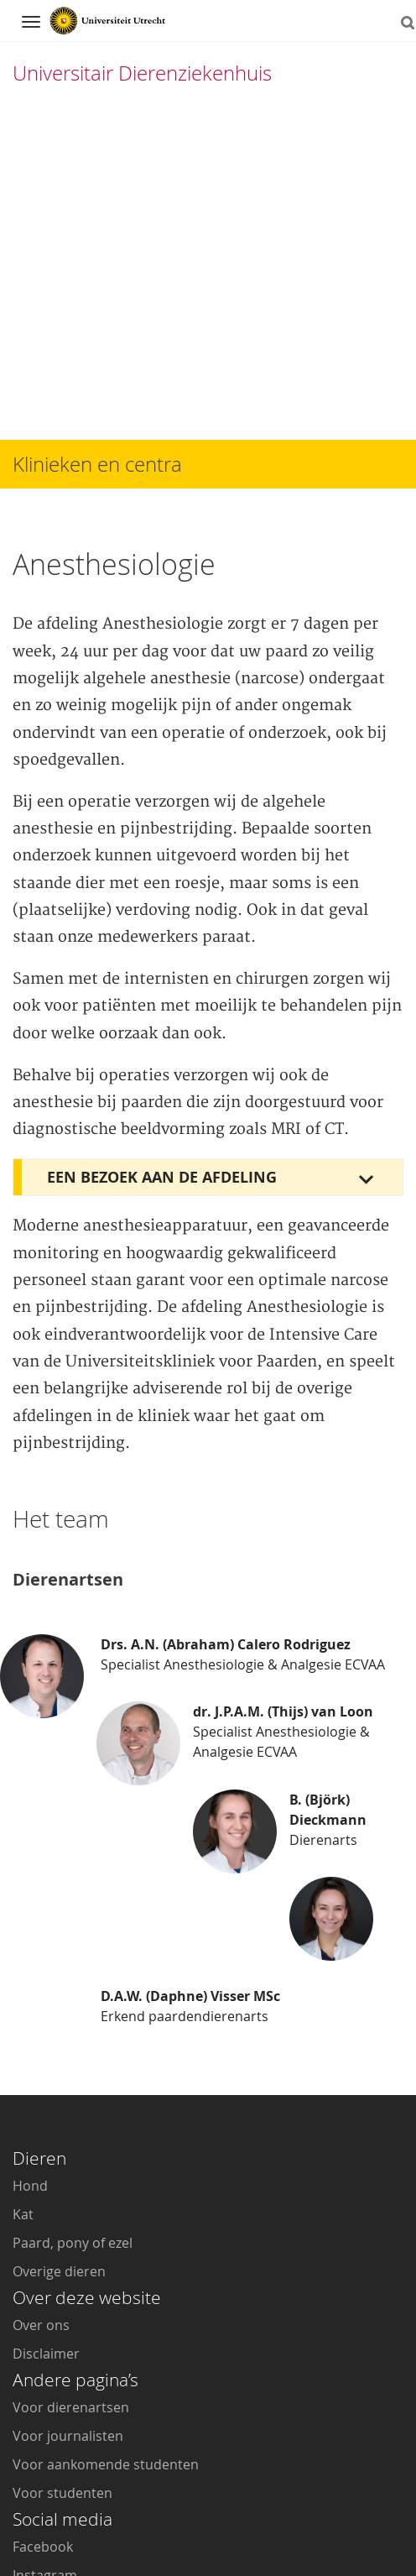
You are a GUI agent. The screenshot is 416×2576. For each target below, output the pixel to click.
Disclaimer (46, 2093)
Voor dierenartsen (71, 2147)
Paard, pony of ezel (73, 1982)
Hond (30, 1925)
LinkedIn (39, 2372)
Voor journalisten (68, 2175)
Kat (23, 1954)
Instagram (45, 2315)
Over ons (41, 2065)
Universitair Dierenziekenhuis (142, 73)
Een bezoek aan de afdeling (162, 897)
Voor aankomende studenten (106, 2204)
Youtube (39, 2343)
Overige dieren (59, 2011)
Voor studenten (62, 2232)
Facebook (43, 2286)
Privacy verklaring (341, 2520)
